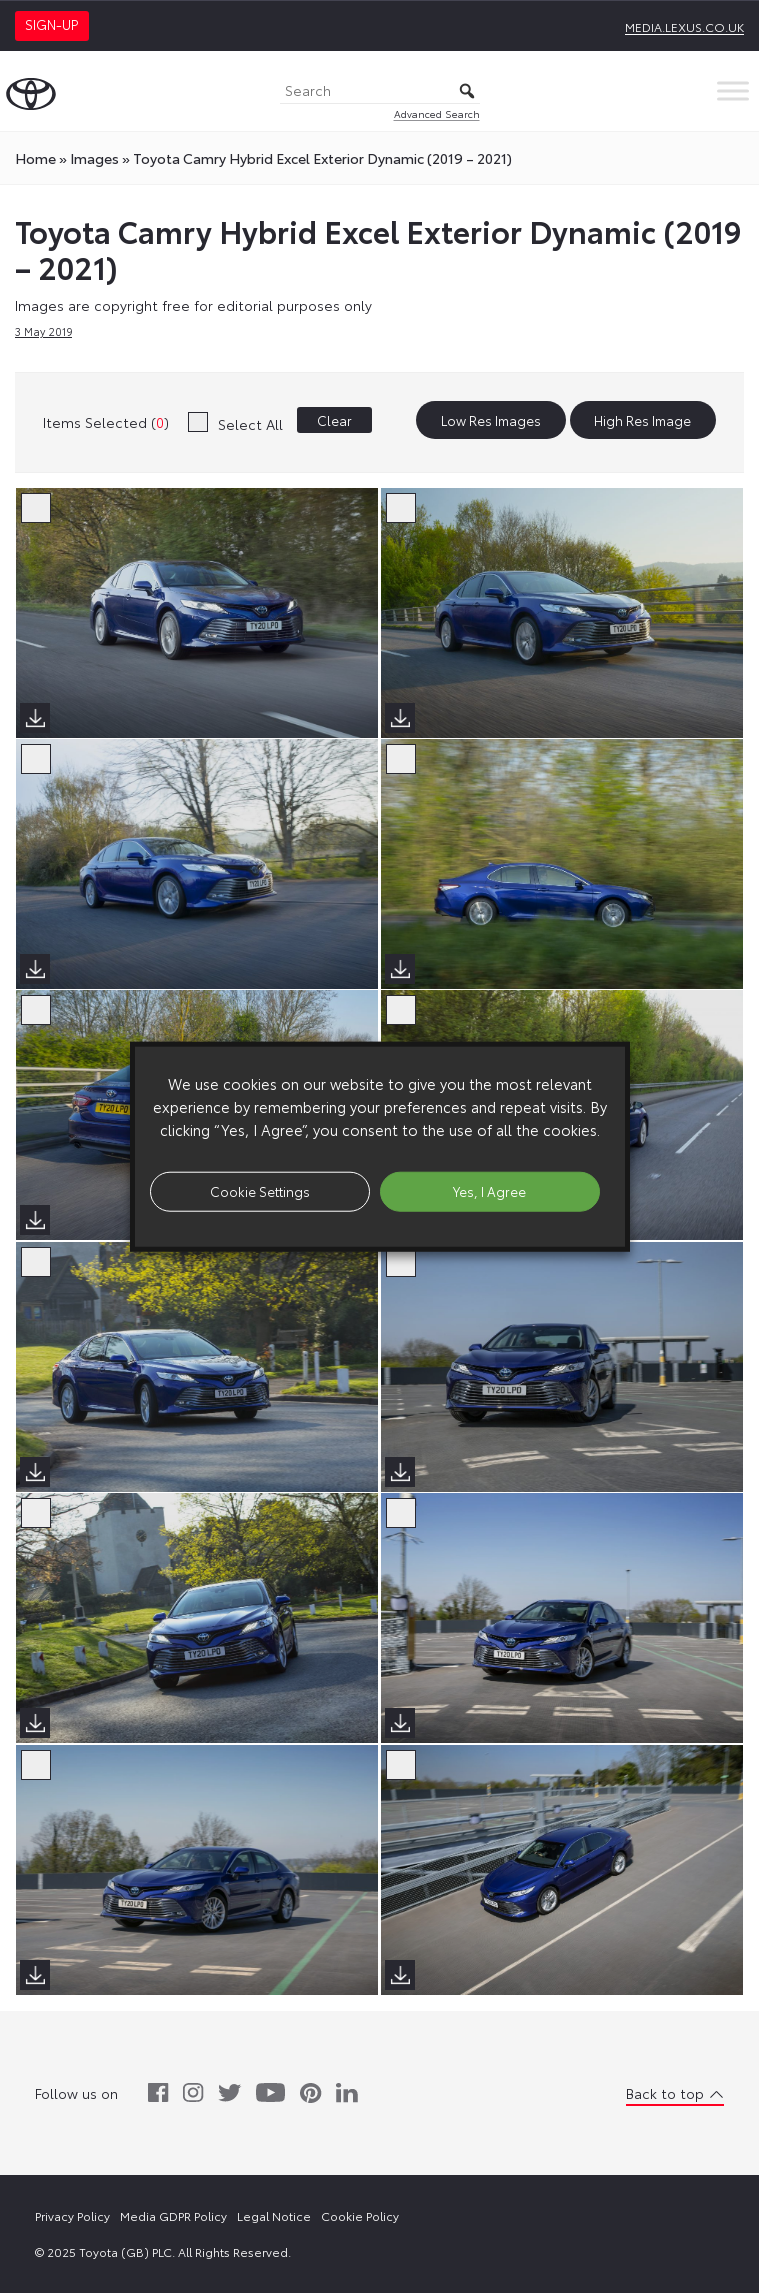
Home (35, 158)
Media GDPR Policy (173, 2215)
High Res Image (642, 420)
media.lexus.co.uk (684, 26)
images (94, 158)
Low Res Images (491, 420)
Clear (334, 420)
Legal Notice (274, 2215)
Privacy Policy (72, 2215)
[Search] (380, 91)
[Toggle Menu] (733, 90)
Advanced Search (437, 113)
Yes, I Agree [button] (489, 1191)
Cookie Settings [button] (260, 1191)
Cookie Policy (360, 2215)
